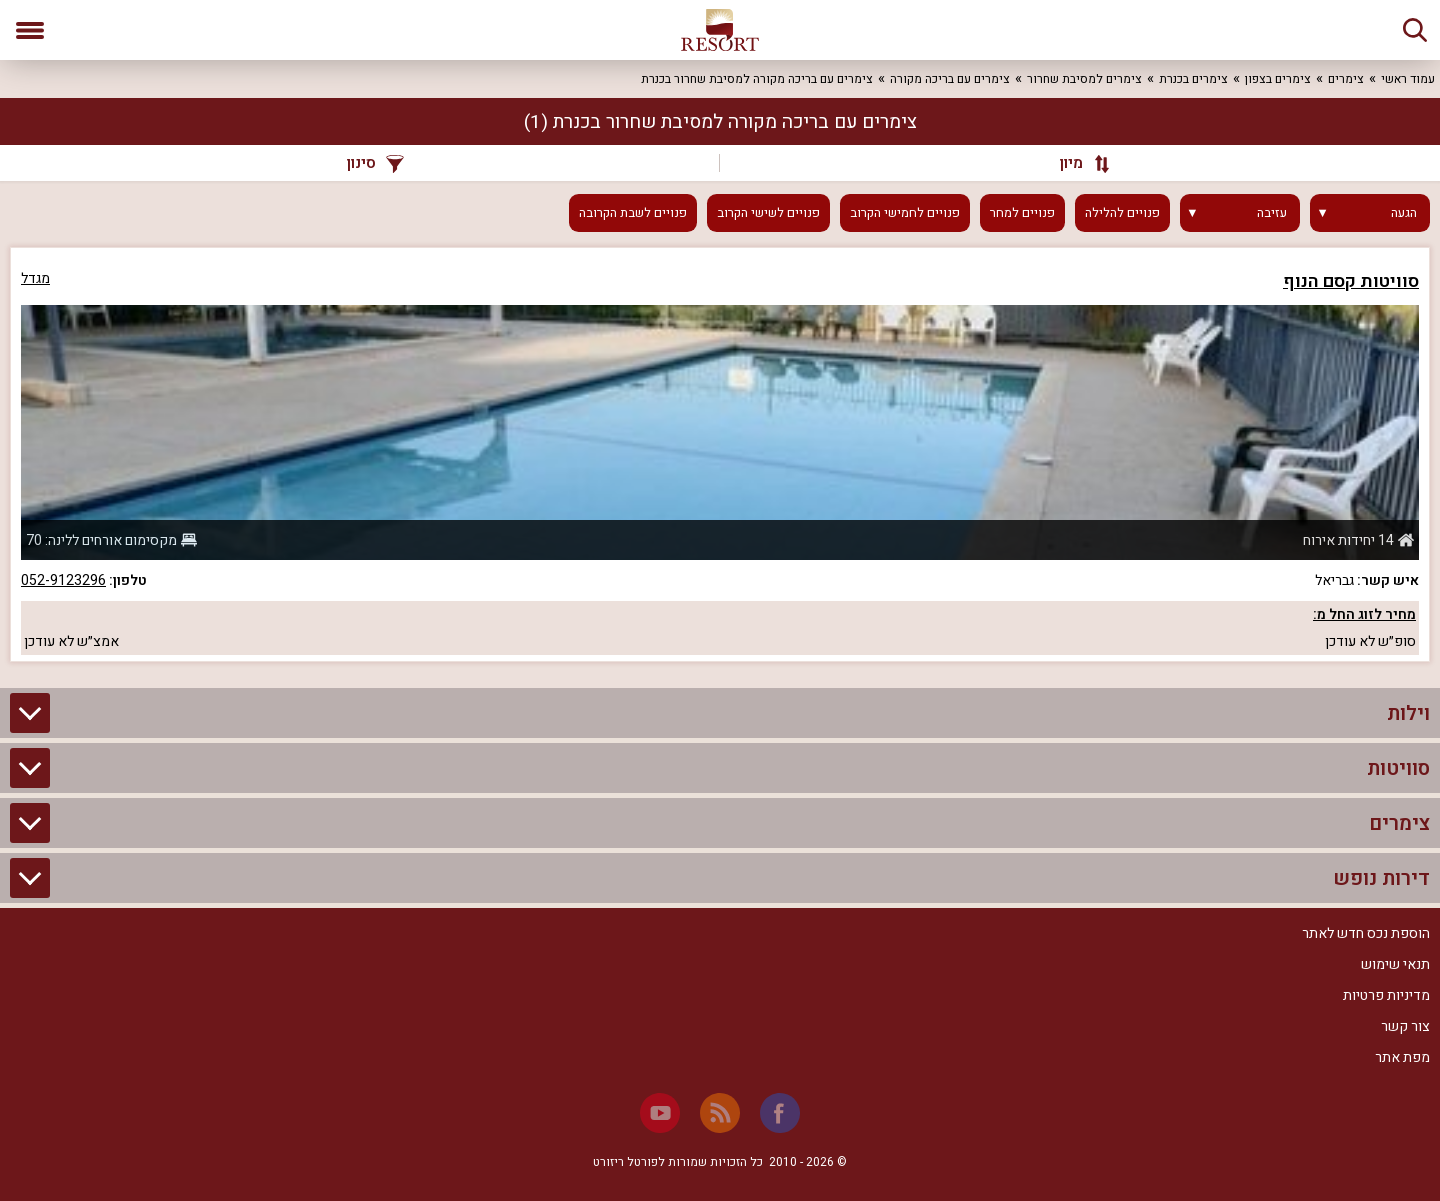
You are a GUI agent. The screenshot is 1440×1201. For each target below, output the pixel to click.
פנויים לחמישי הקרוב (905, 213)
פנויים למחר (1022, 213)
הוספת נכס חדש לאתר (1366, 933)
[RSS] (720, 1113)
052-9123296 (63, 580)
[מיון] (1075, 163)
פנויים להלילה (1122, 213)
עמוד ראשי (1408, 79)
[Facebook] (780, 1113)
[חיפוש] (1415, 30)
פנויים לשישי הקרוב (768, 213)
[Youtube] (660, 1113)
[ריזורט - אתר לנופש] (720, 30)
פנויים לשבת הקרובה (633, 213)
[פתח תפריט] (30, 30)
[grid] (720, 454)
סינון (375, 163)
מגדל (35, 278)
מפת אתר (1402, 1057)
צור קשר (1405, 1026)
